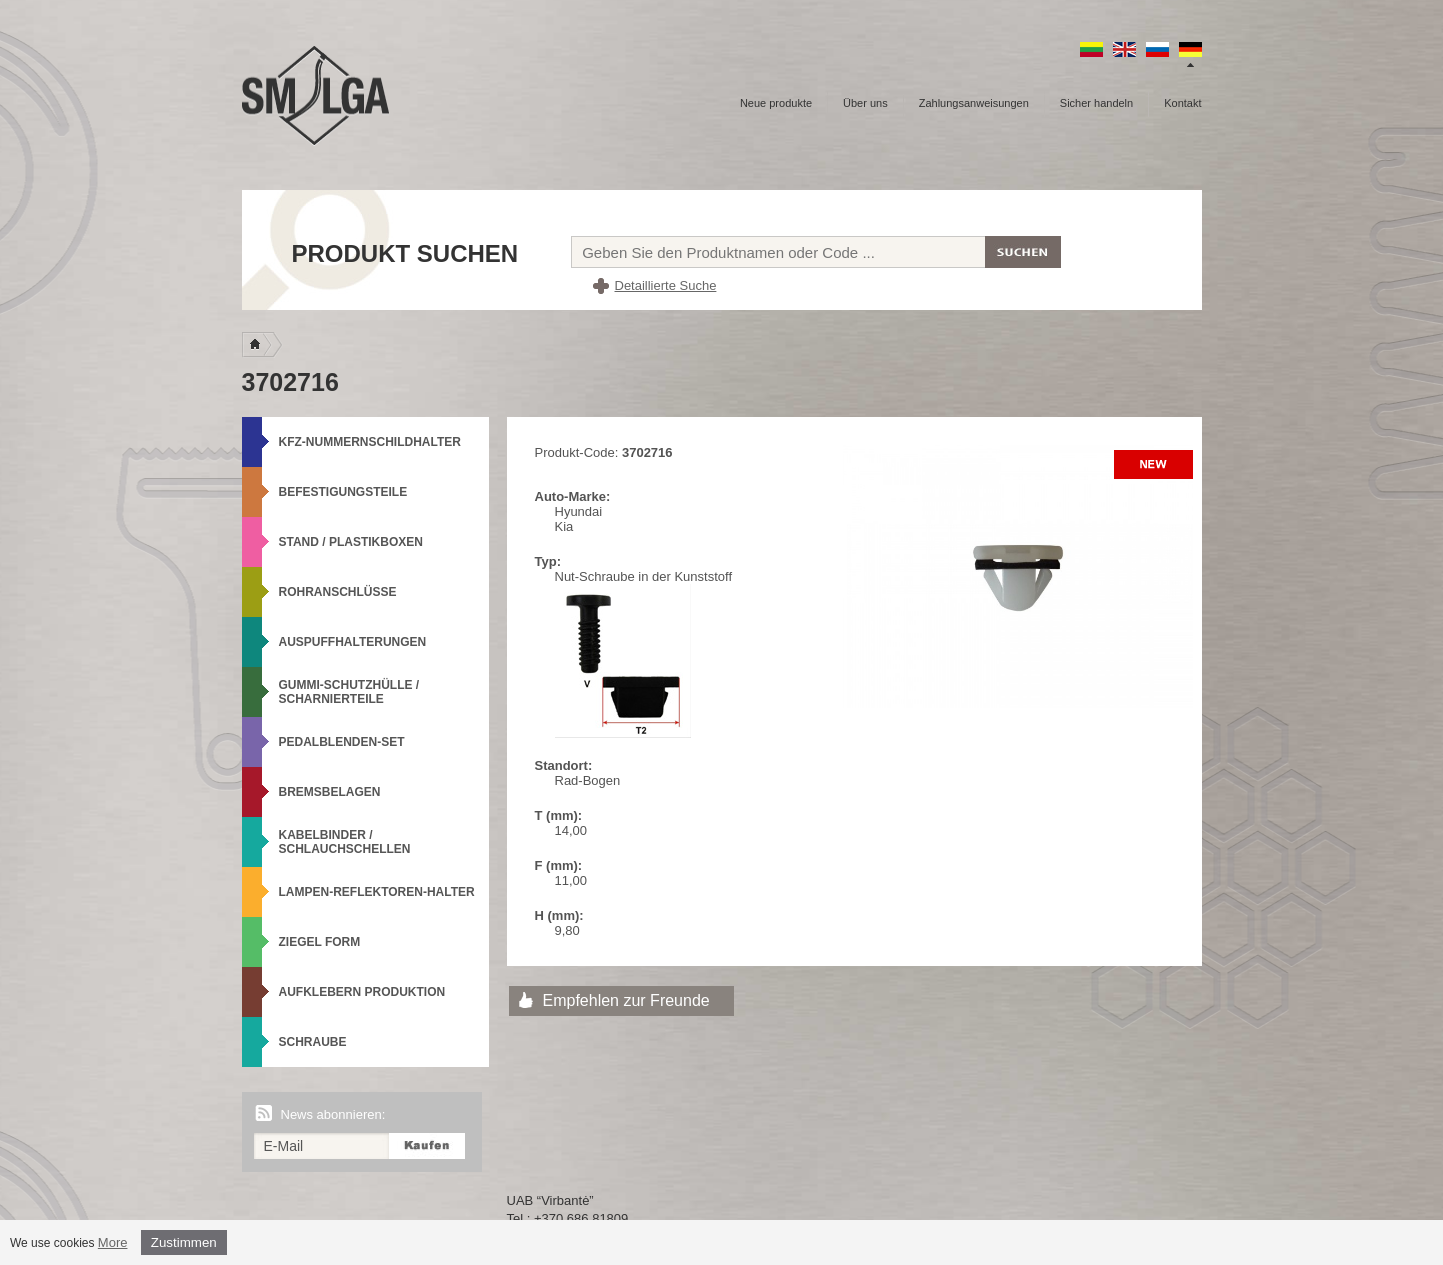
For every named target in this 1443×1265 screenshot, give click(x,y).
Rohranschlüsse (338, 592)
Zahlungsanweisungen (974, 103)
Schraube (313, 1042)
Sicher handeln (1096, 103)
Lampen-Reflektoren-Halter (377, 892)
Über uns (865, 103)
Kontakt (1182, 103)
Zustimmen (184, 1242)
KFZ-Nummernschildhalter (370, 442)
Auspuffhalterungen (353, 642)
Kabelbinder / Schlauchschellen (345, 842)
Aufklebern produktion (362, 992)
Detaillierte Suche (666, 285)
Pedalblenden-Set (342, 742)
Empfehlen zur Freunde (626, 1000)
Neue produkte (776, 103)
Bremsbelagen (330, 792)
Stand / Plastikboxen (351, 542)
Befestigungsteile (343, 492)
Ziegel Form (320, 942)
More (113, 1242)
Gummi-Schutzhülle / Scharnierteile (349, 692)
